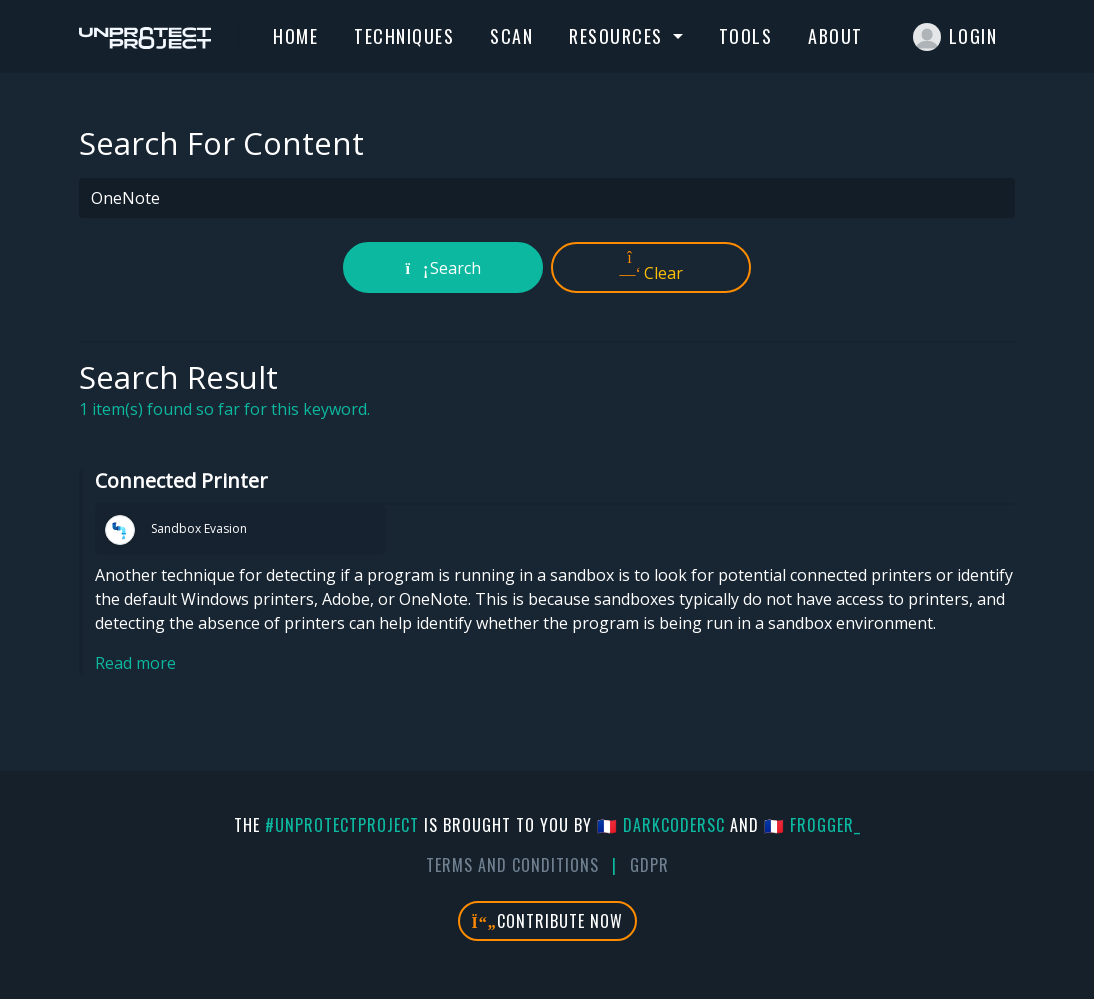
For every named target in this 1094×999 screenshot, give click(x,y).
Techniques (404, 36)
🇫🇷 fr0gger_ (812, 825)
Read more (135, 663)
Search (443, 268)
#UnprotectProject (342, 825)
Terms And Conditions (512, 865)
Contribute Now (547, 921)
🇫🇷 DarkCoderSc (661, 825)
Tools (746, 36)
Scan (511, 36)
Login (955, 37)
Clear (651, 267)
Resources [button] (618, 36)
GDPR (649, 865)
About (835, 36)
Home (295, 36)
